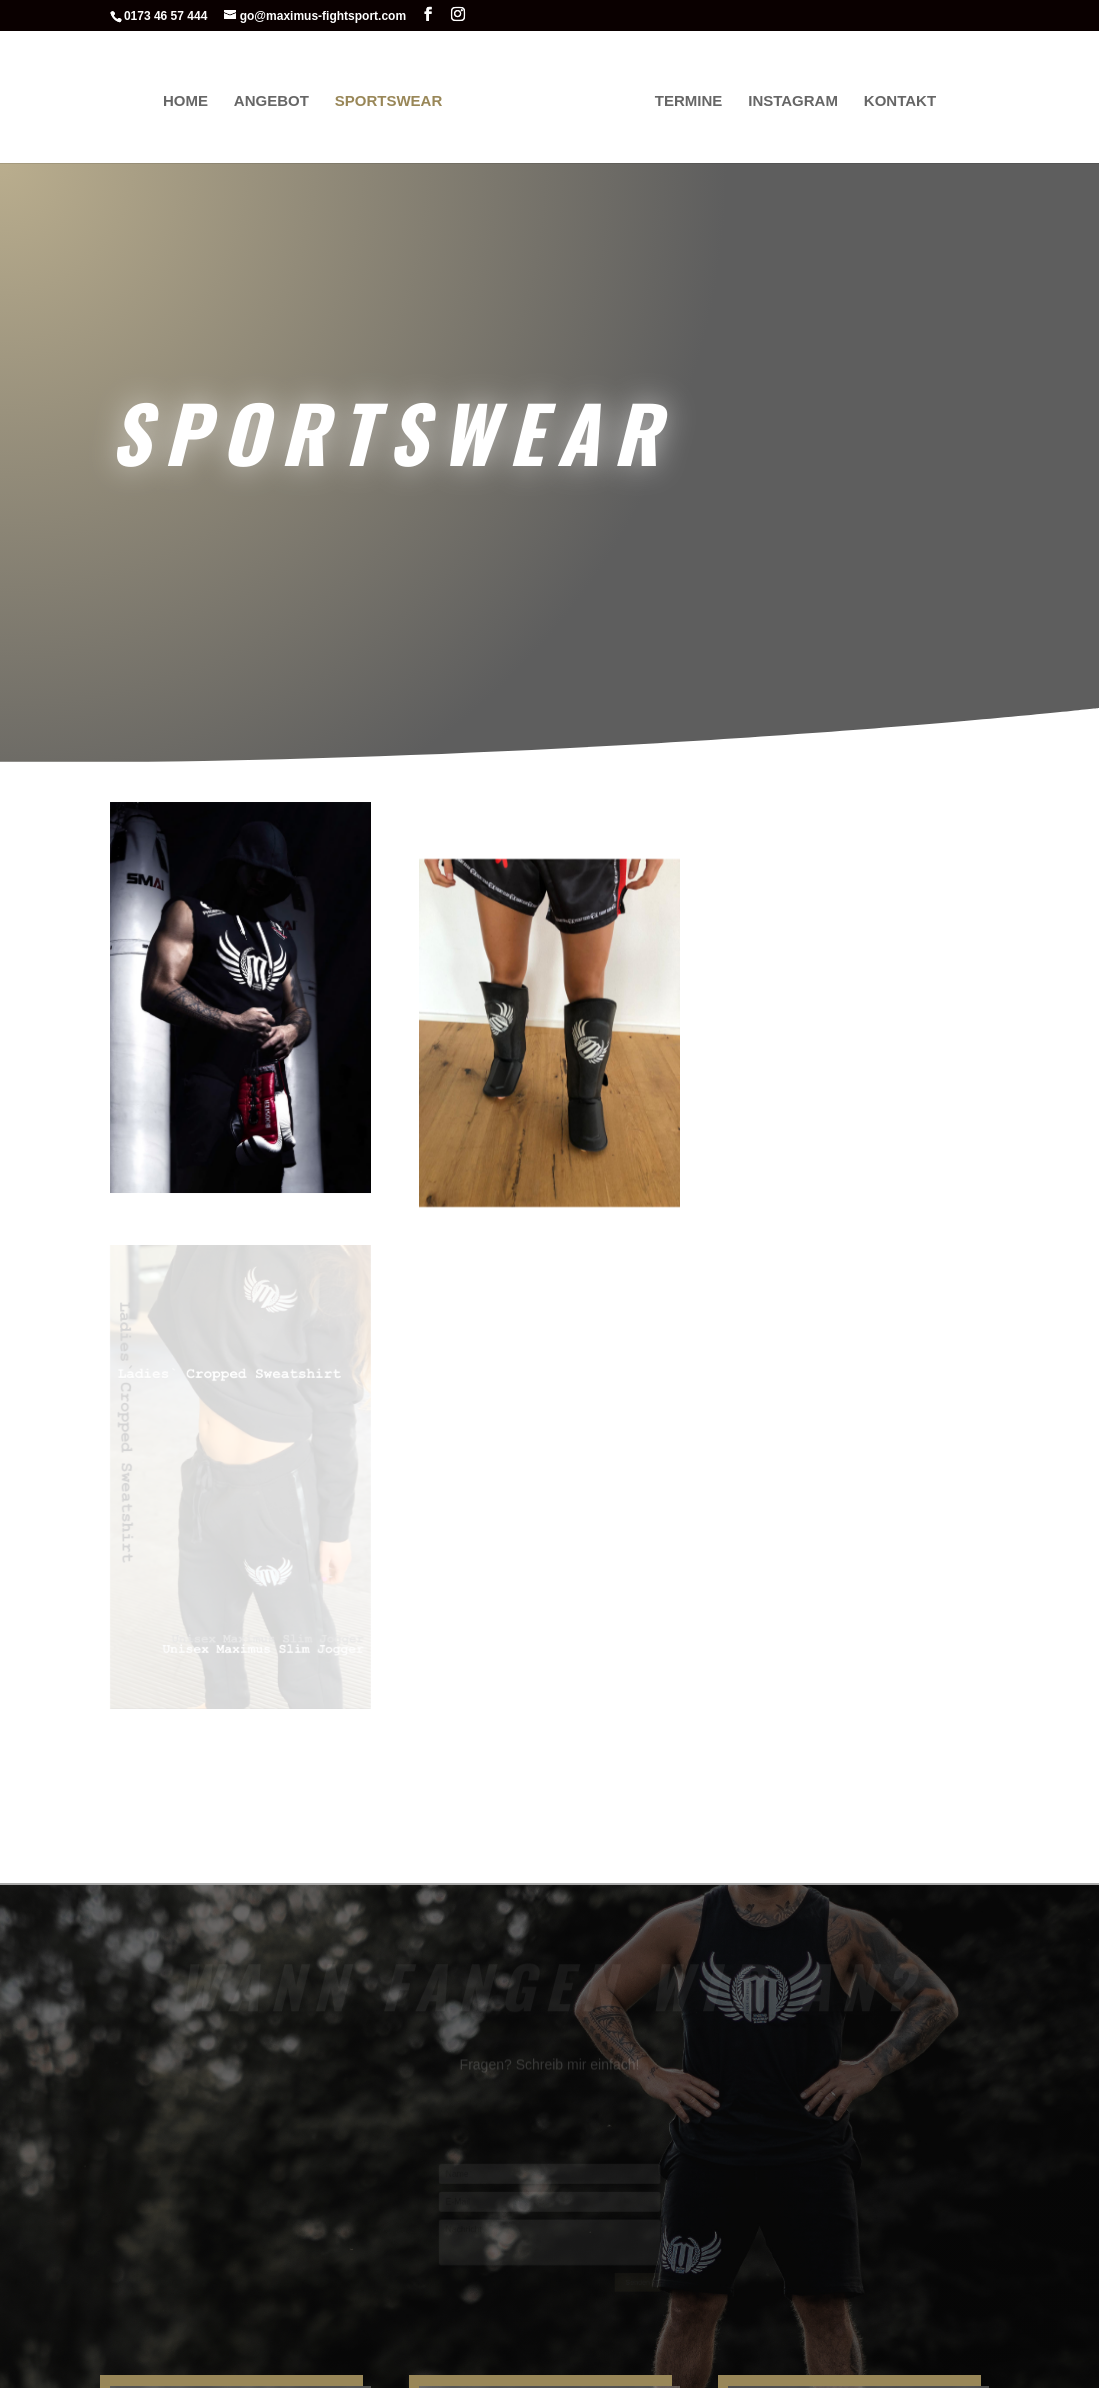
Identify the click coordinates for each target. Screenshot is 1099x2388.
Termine (685, 98)
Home (189, 98)
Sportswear (393, 98)
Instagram (789, 98)
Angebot (275, 98)
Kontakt (896, 98)
